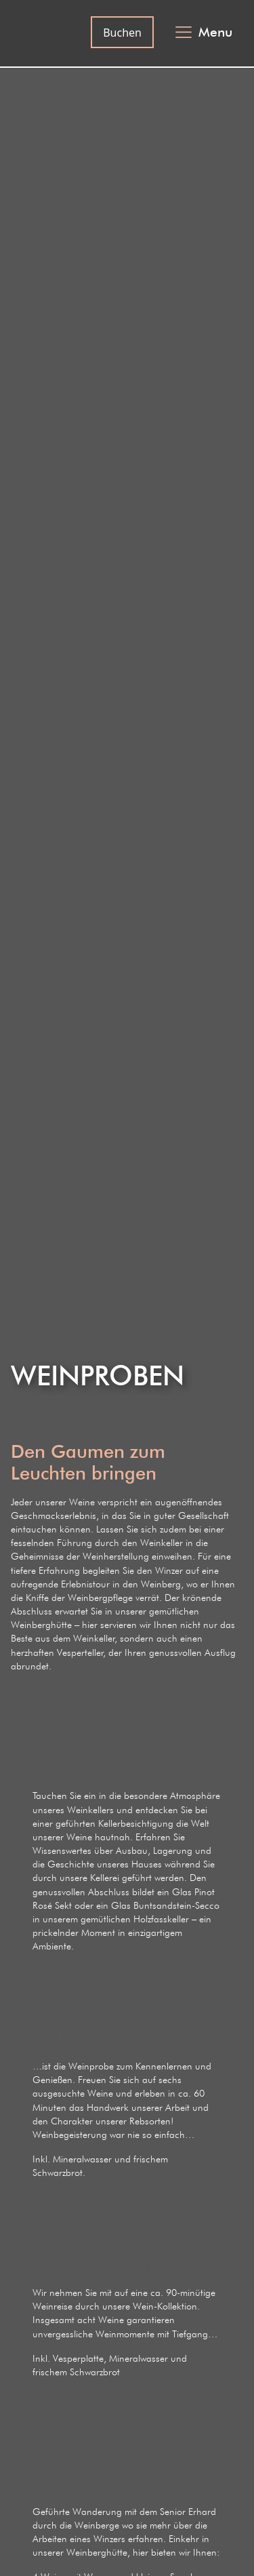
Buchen (122, 32)
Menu (215, 32)
